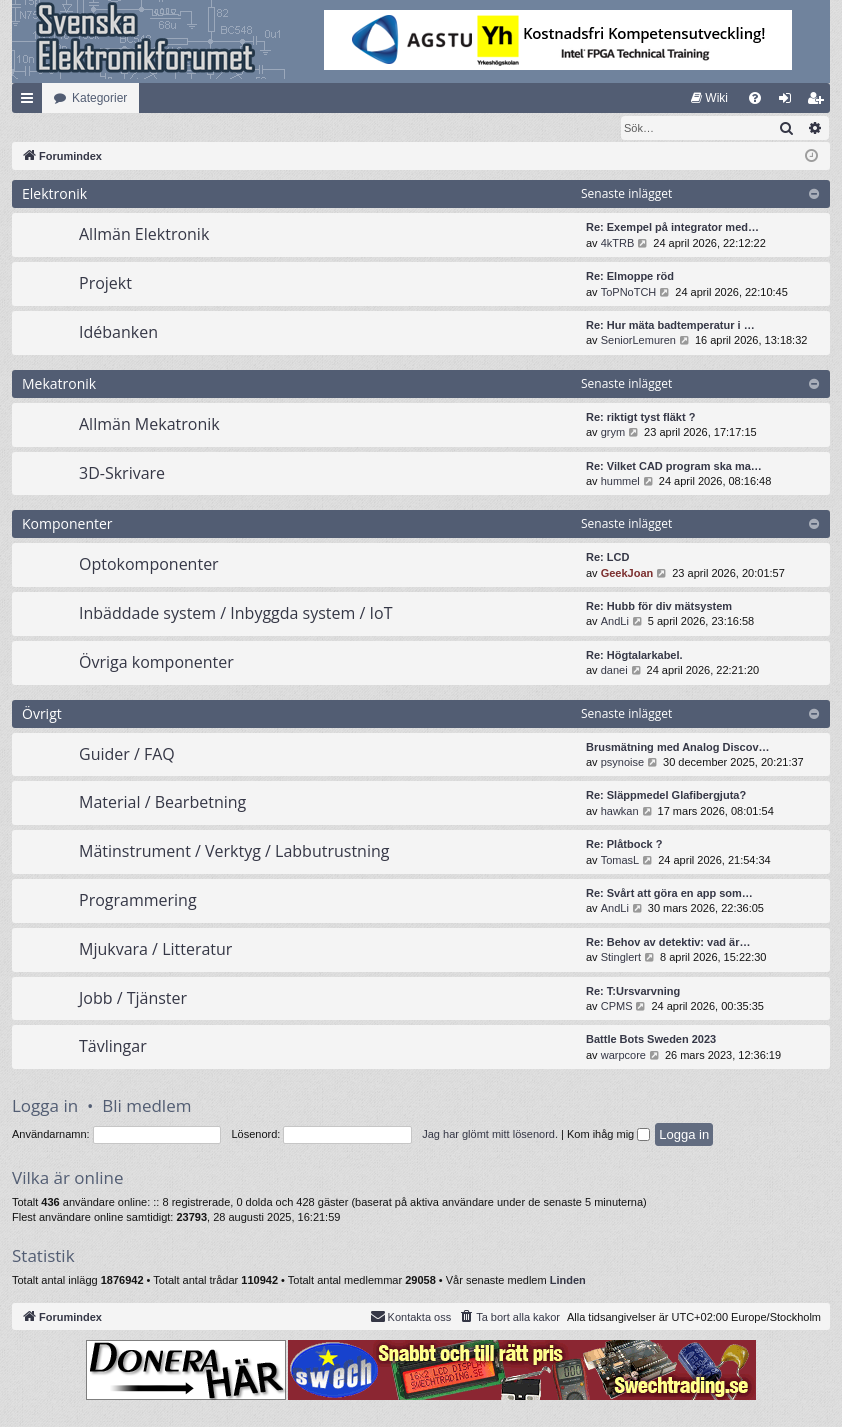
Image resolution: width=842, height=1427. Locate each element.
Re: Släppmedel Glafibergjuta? (666, 796)
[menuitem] (709, 98)
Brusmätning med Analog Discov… (678, 748)
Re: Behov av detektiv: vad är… (668, 943)
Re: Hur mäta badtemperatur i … (670, 326)
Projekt (105, 284)
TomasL (620, 861)
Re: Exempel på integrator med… (672, 228)
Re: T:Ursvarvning (633, 992)
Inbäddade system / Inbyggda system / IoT (235, 614)
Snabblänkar (31, 102)
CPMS (617, 1007)
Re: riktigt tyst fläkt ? (640, 418)
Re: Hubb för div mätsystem (659, 607)
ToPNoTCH (629, 293)
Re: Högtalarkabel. (634, 656)
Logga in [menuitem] (789, 102)
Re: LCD (607, 558)
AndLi (615, 622)
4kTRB (618, 244)
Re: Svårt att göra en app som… (669, 894)
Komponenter (67, 524)
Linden (568, 1281)
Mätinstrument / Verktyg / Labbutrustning (234, 852)
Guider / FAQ (127, 755)
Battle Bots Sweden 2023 (651, 1040)
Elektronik (54, 194)
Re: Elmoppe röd (630, 277)
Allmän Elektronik (144, 235)
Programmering (138, 901)
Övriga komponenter (156, 663)
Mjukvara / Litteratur (155, 950)
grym (613, 433)
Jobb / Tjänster (133, 999)
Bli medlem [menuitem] (819, 102)
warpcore (623, 1056)
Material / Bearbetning (162, 803)
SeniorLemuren (638, 341)
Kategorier (99, 98)
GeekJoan (627, 574)
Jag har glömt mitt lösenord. (490, 1135)
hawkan (620, 812)
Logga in (45, 1106)
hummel (620, 482)
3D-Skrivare (122, 474)
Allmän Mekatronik (149, 425)
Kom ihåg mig (608, 1135)
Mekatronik (59, 384)
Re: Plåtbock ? (624, 845)
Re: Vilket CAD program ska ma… (674, 467)
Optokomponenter (149, 565)
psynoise (622, 763)
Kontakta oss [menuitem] (411, 1317)
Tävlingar (113, 1047)
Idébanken (118, 333)
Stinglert (621, 958)
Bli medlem (146, 1106)
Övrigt (42, 714)
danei (614, 671)
